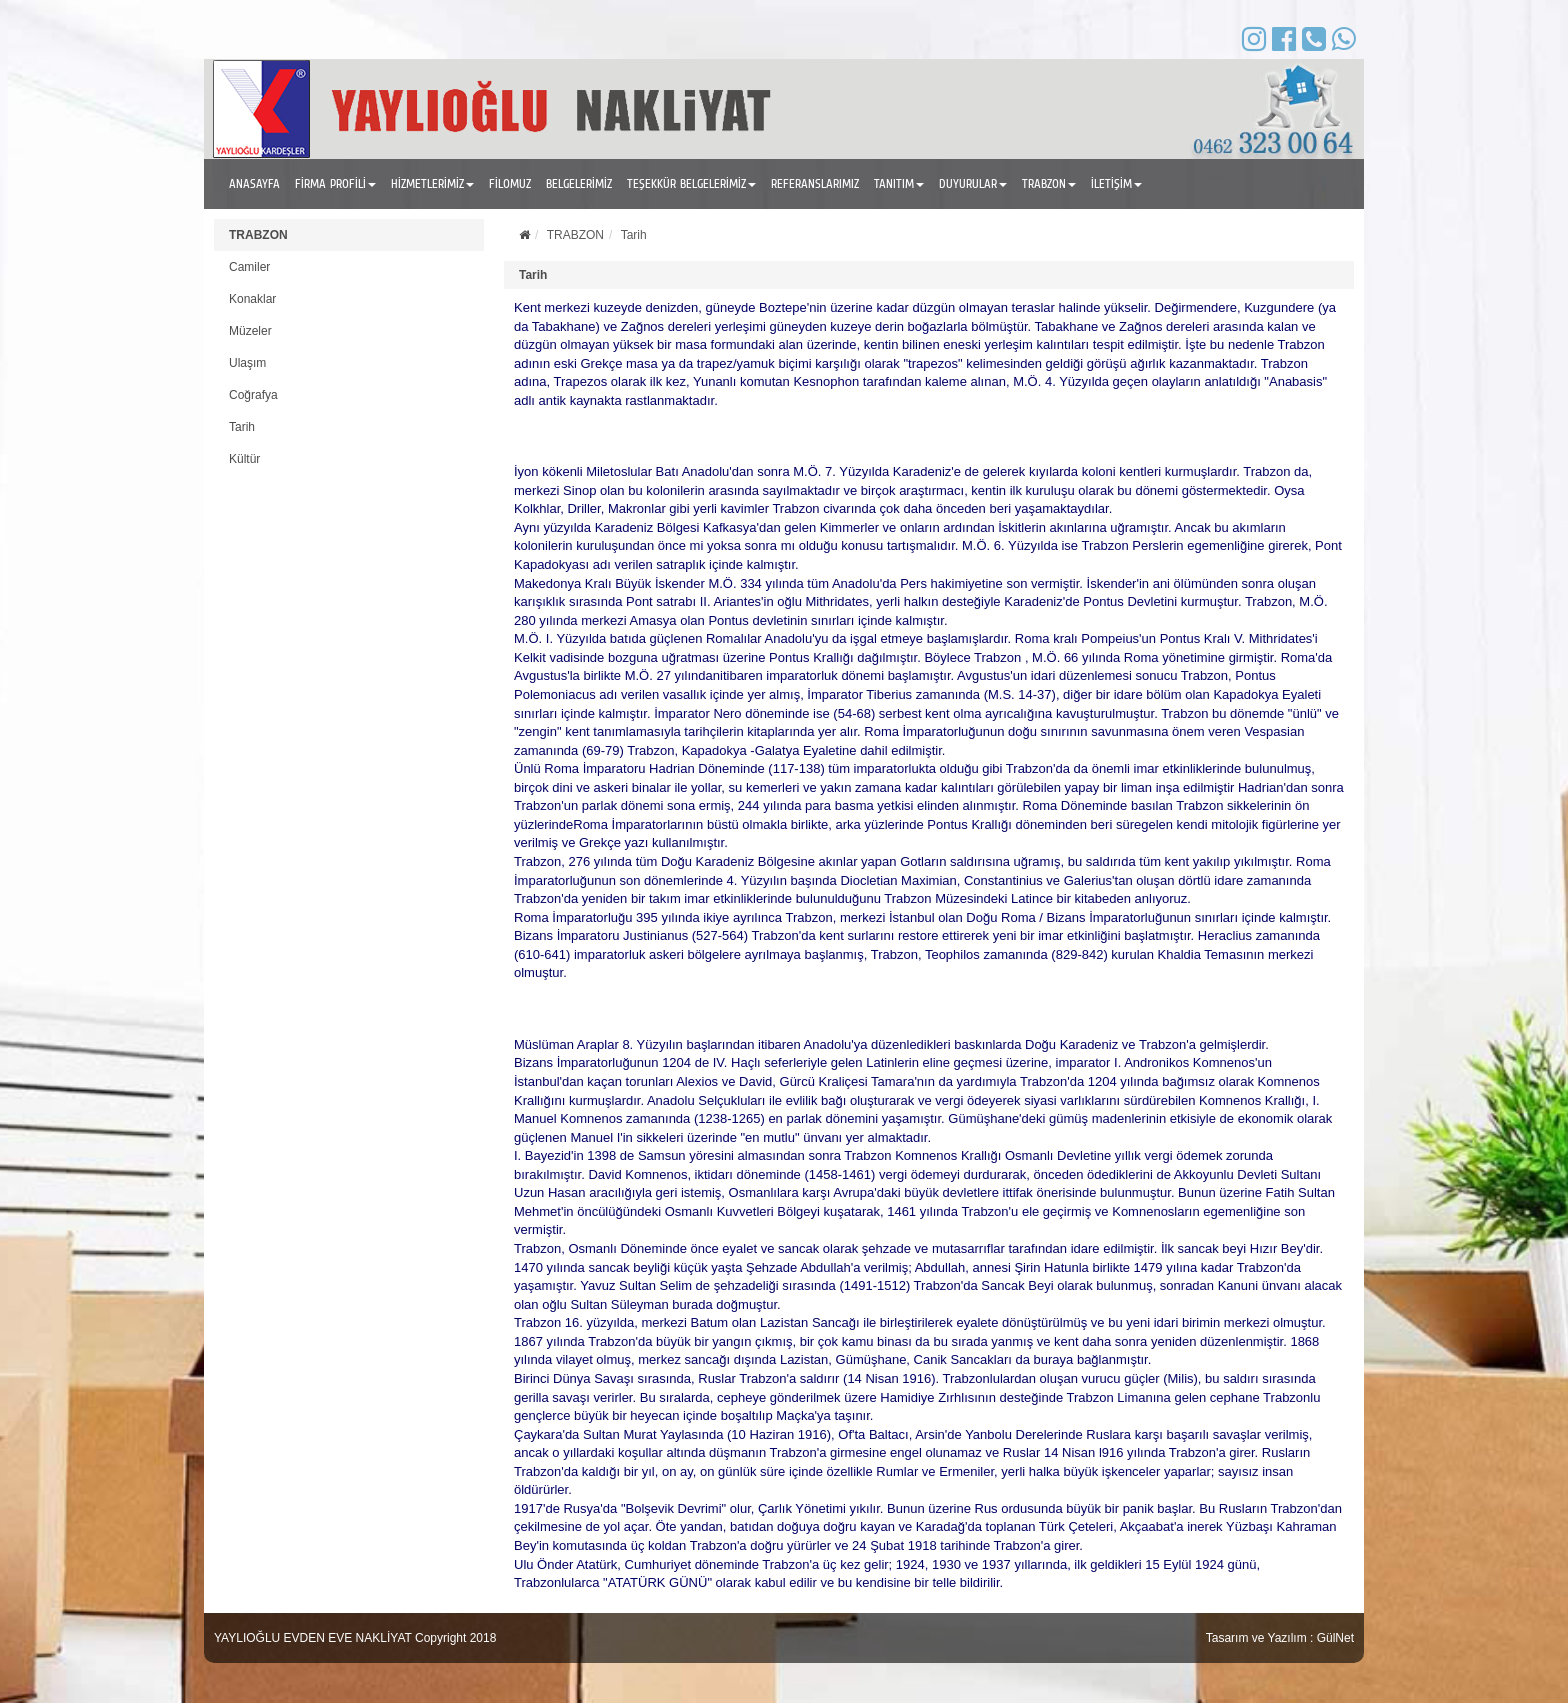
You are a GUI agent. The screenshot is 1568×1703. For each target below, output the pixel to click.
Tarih (242, 427)
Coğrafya (253, 395)
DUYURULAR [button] (973, 183)
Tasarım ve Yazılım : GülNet (1280, 1638)
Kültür (244, 459)
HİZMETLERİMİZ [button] (432, 183)
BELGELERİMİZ (579, 183)
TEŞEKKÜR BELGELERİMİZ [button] (691, 183)
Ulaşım (247, 363)
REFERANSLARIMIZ (815, 183)
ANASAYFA (254, 183)
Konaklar (252, 299)
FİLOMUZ (510, 183)
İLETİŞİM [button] (1116, 183)
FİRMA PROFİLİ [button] (335, 183)
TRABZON (258, 235)
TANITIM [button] (899, 183)
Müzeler (250, 331)
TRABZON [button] (1049, 183)
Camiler (249, 267)
